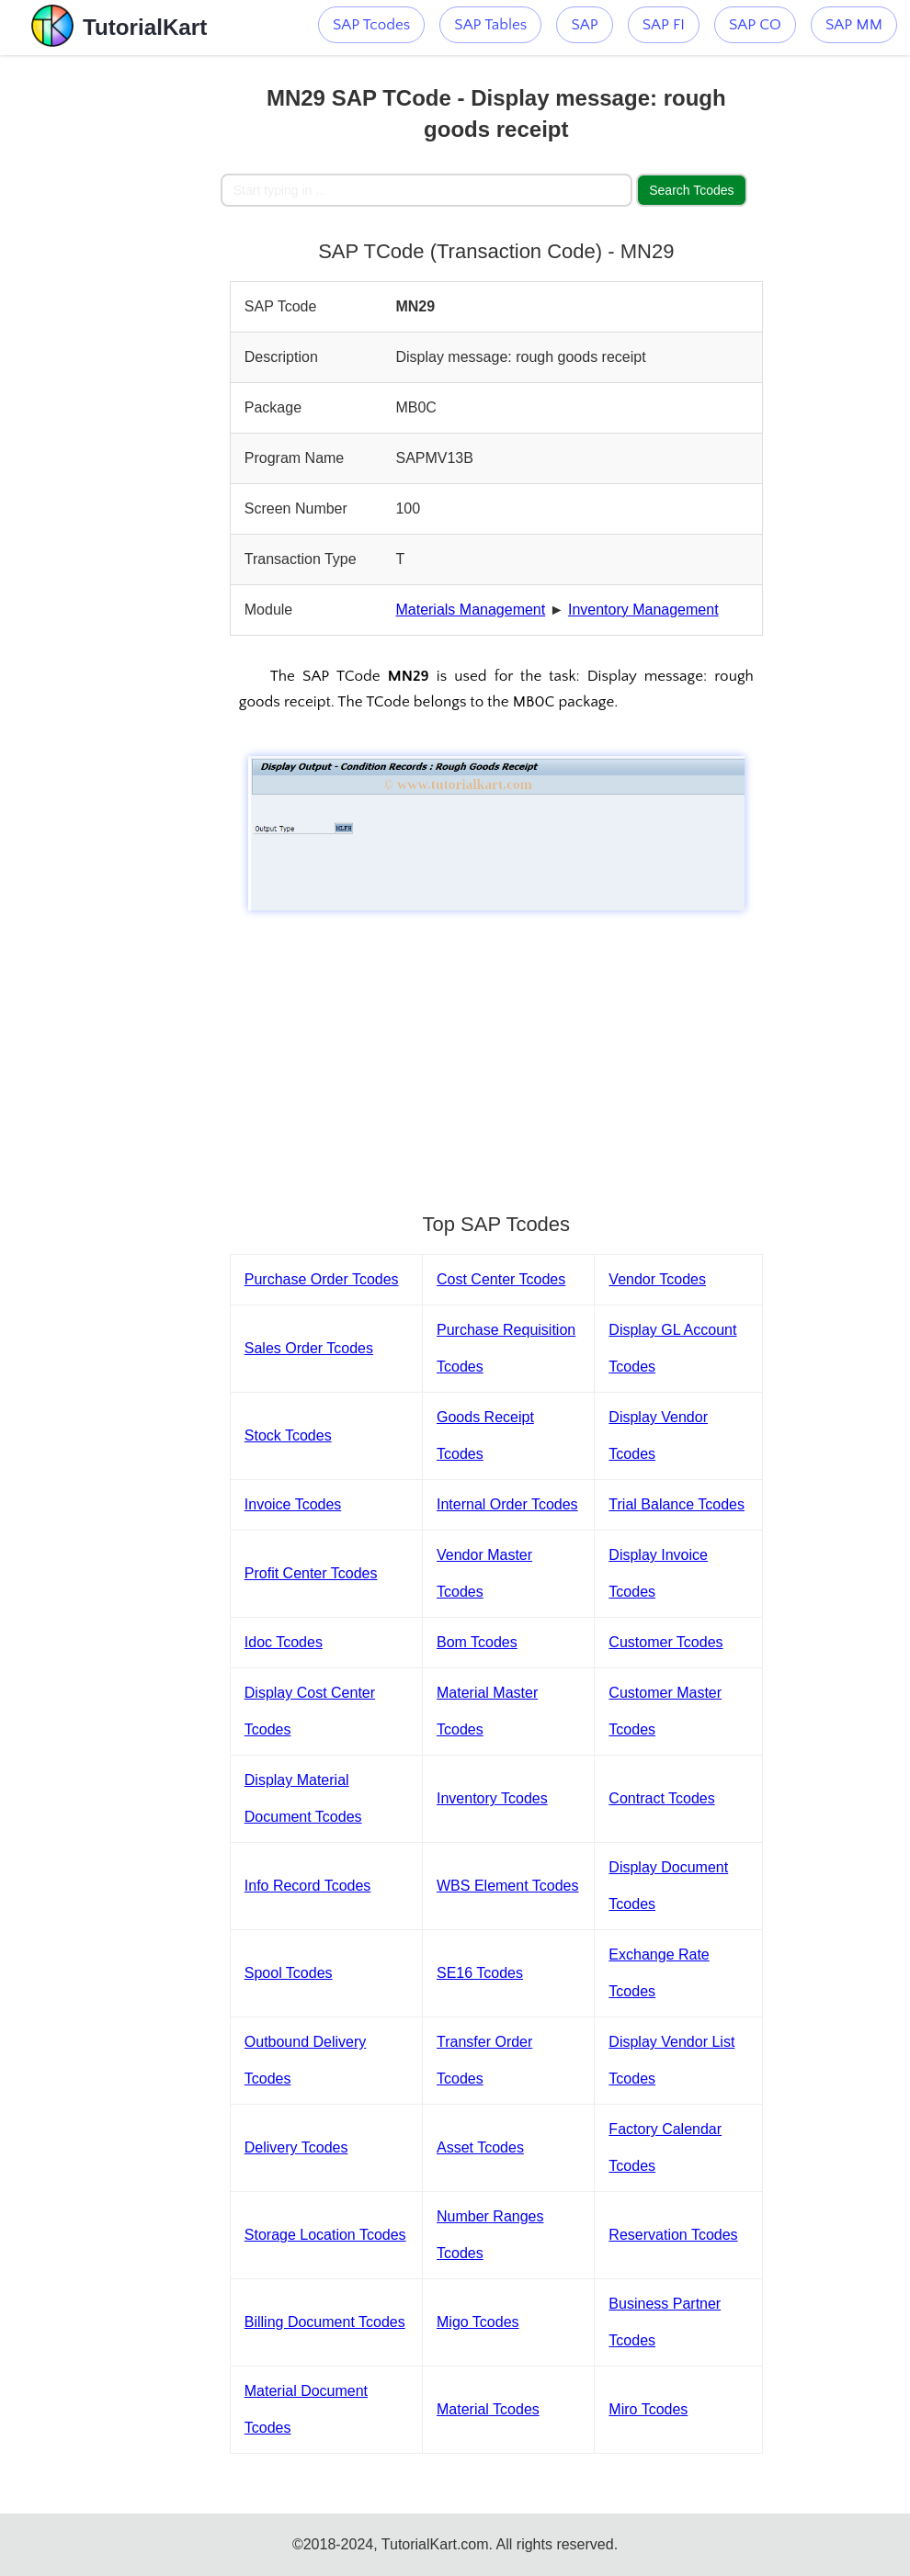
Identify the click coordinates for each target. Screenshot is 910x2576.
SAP (584, 25)
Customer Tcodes (665, 1642)
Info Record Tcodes (308, 1885)
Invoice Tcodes (293, 1504)
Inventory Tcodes (492, 1798)
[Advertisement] (110, 330)
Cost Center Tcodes (501, 1279)
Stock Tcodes (288, 1435)
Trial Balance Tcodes (677, 1504)
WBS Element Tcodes (507, 1885)
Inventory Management (643, 609)
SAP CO (755, 25)
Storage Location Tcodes (325, 2235)
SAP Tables (490, 25)
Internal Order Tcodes (507, 1504)
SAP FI (664, 25)
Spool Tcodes (289, 1973)
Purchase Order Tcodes (322, 1279)
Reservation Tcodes (673, 2235)
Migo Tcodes (478, 2322)
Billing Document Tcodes (325, 2322)
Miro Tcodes (648, 2409)
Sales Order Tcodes (309, 1348)
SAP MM (853, 25)
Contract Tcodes (661, 1798)
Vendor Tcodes (657, 1279)
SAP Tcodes (371, 25)
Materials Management (470, 609)
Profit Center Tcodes (311, 1573)
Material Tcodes (488, 2409)
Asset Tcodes (480, 2147)
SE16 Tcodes (480, 1973)
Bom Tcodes (477, 1642)
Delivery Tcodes (296, 2147)
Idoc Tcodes (284, 1642)
